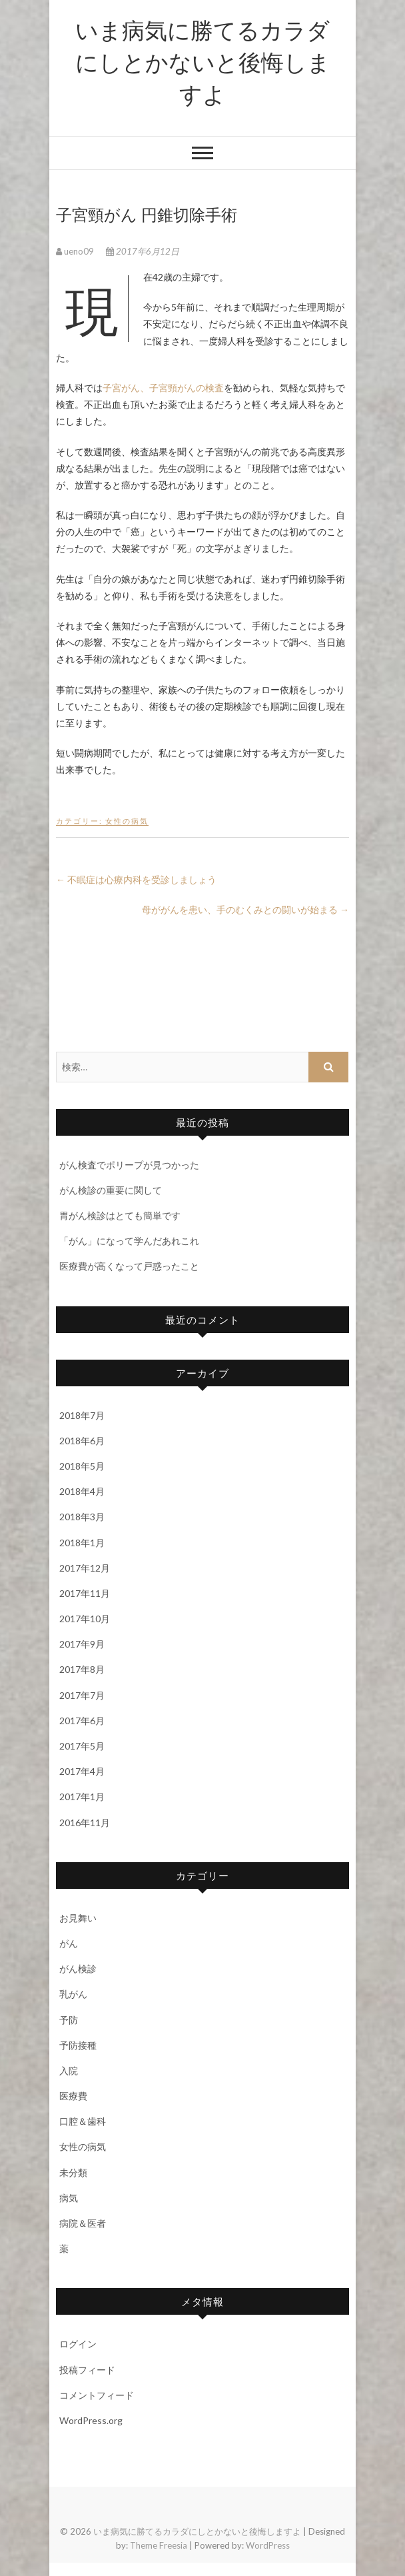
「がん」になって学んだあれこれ (129, 1240)
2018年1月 (82, 1542)
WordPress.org (91, 2420)
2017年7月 (82, 1695)
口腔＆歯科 (82, 2121)
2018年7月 (82, 1415)
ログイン (78, 2343)
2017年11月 (84, 1593)
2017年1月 (82, 1796)
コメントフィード (96, 2395)
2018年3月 (82, 1516)
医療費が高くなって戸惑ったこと (129, 1266)
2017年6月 (82, 1720)
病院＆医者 (82, 2223)
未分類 (73, 2172)
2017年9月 (82, 1644)
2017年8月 (82, 1669)
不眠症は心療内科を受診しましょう (136, 879)
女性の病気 (127, 820)
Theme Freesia (158, 2545)
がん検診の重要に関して (110, 1190)
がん (68, 1943)
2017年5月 (82, 1746)
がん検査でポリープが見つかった (129, 1164)
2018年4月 (82, 1491)
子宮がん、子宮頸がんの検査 (163, 387)
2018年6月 (82, 1440)
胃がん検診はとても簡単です (120, 1215)
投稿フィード (87, 2369)
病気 (68, 2197)
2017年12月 (84, 1568)
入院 (68, 2070)
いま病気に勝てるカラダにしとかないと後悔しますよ (202, 61)
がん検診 (78, 1968)
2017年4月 (82, 1771)
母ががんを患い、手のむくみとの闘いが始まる (245, 909)
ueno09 (76, 251)
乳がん (73, 1993)
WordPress (268, 2545)
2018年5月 (82, 1466)
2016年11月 (84, 1822)
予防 (68, 2019)
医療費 (73, 2095)
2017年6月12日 (142, 251)
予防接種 (78, 2045)
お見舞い (78, 1918)
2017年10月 (84, 1618)
